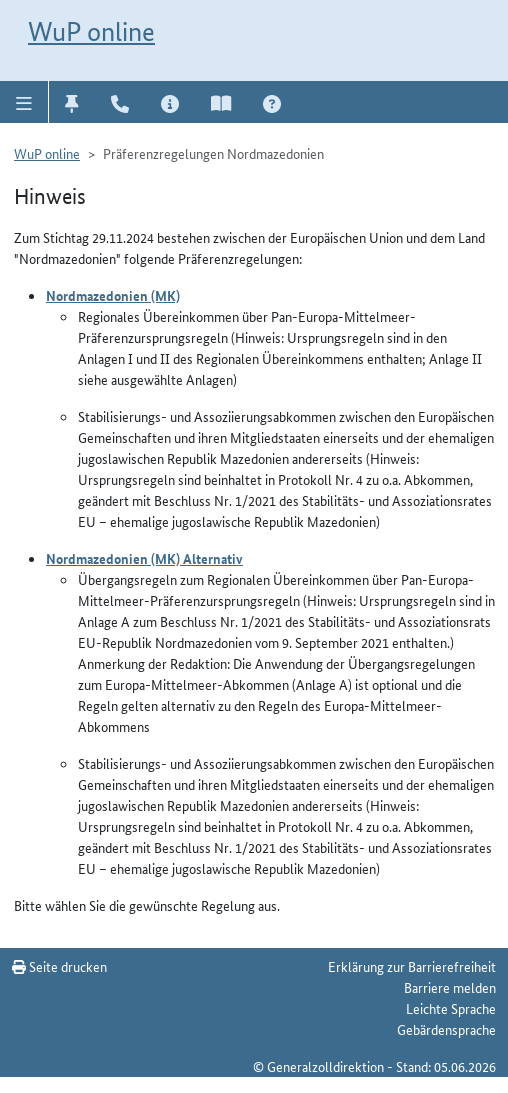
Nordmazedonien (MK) (113, 295)
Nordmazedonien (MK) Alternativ (144, 558)
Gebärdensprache (446, 1029)
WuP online (91, 31)
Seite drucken (59, 966)
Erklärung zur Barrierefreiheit (412, 966)
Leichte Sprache (451, 1008)
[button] (24, 102)
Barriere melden (450, 987)
